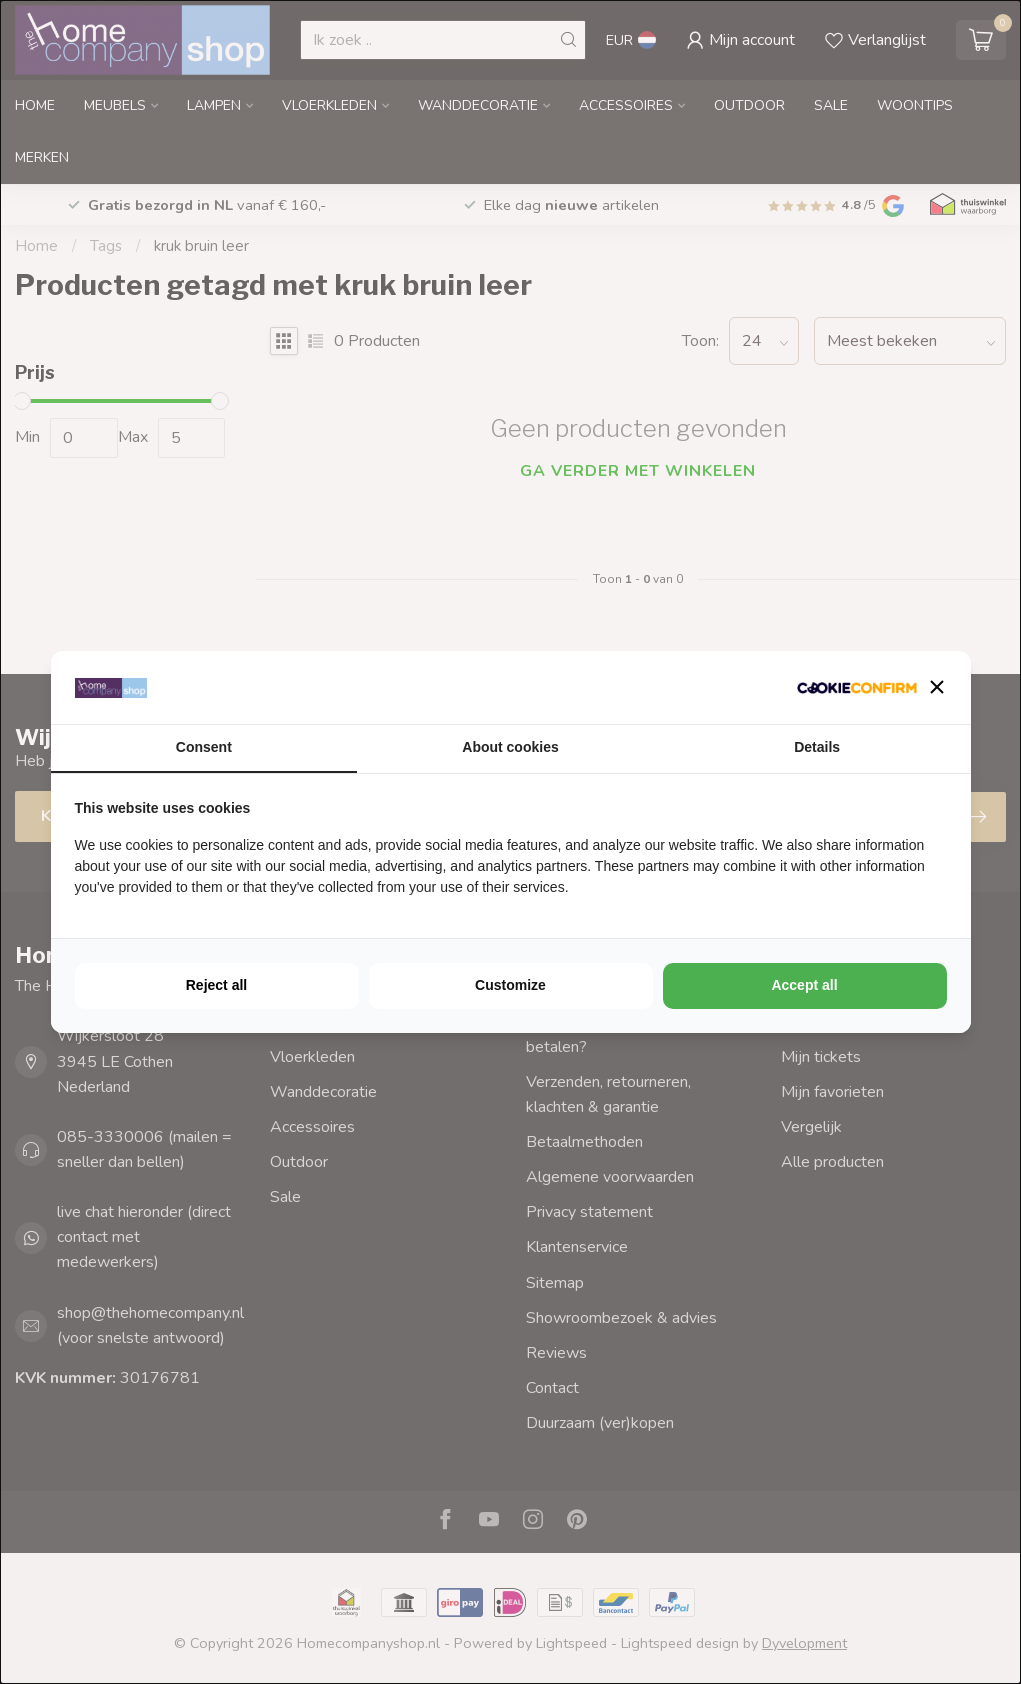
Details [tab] (817, 747)
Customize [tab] (510, 985)
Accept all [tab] (804, 985)
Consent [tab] (204, 747)
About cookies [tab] (510, 747)
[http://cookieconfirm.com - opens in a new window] (857, 687)
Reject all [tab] (216, 985)
